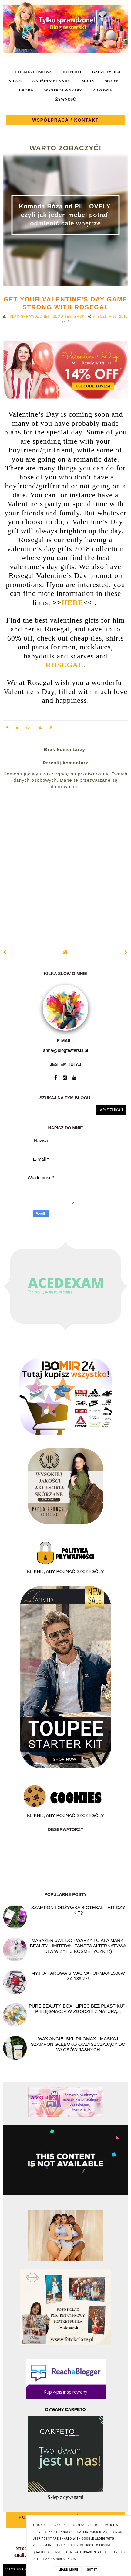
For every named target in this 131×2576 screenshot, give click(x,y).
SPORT (111, 81)
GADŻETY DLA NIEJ (51, 81)
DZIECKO (71, 72)
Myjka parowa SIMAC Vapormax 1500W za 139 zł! (78, 1975)
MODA (88, 81)
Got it (92, 2569)
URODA (26, 90)
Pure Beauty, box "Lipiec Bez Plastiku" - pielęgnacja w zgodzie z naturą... (78, 2008)
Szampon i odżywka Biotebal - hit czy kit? (78, 1910)
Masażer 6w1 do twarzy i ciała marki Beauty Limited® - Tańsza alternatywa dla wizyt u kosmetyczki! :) (78, 1946)
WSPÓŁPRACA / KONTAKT (65, 120)
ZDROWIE (102, 90)
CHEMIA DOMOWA (33, 72)
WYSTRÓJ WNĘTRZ (63, 90)
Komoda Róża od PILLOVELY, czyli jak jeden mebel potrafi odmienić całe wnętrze (65, 215)
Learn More (68, 2569)
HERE (72, 602)
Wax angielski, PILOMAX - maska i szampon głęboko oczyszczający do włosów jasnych (78, 2044)
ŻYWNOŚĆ (65, 99)
